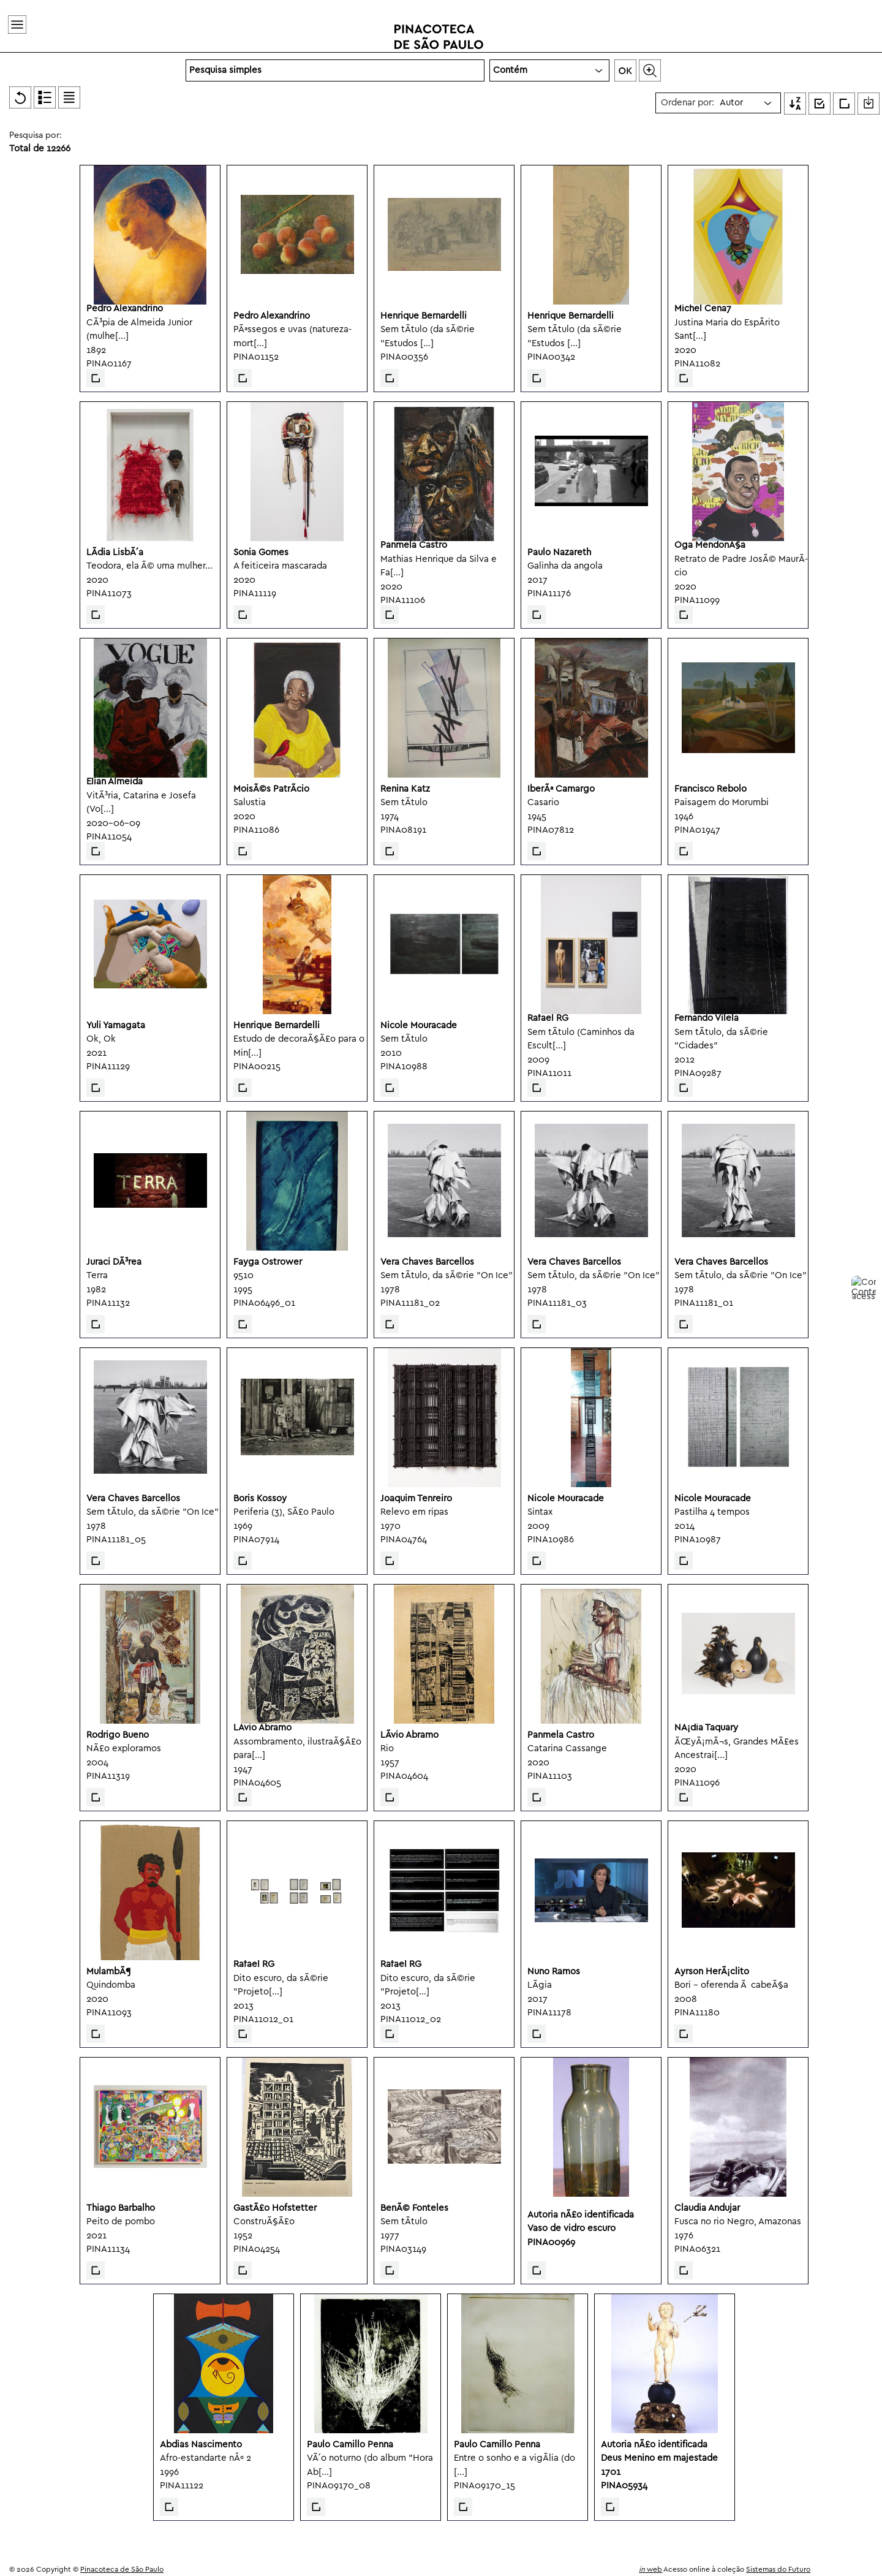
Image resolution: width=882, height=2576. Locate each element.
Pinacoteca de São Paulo (122, 2570)
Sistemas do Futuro (778, 2570)
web (650, 2570)
